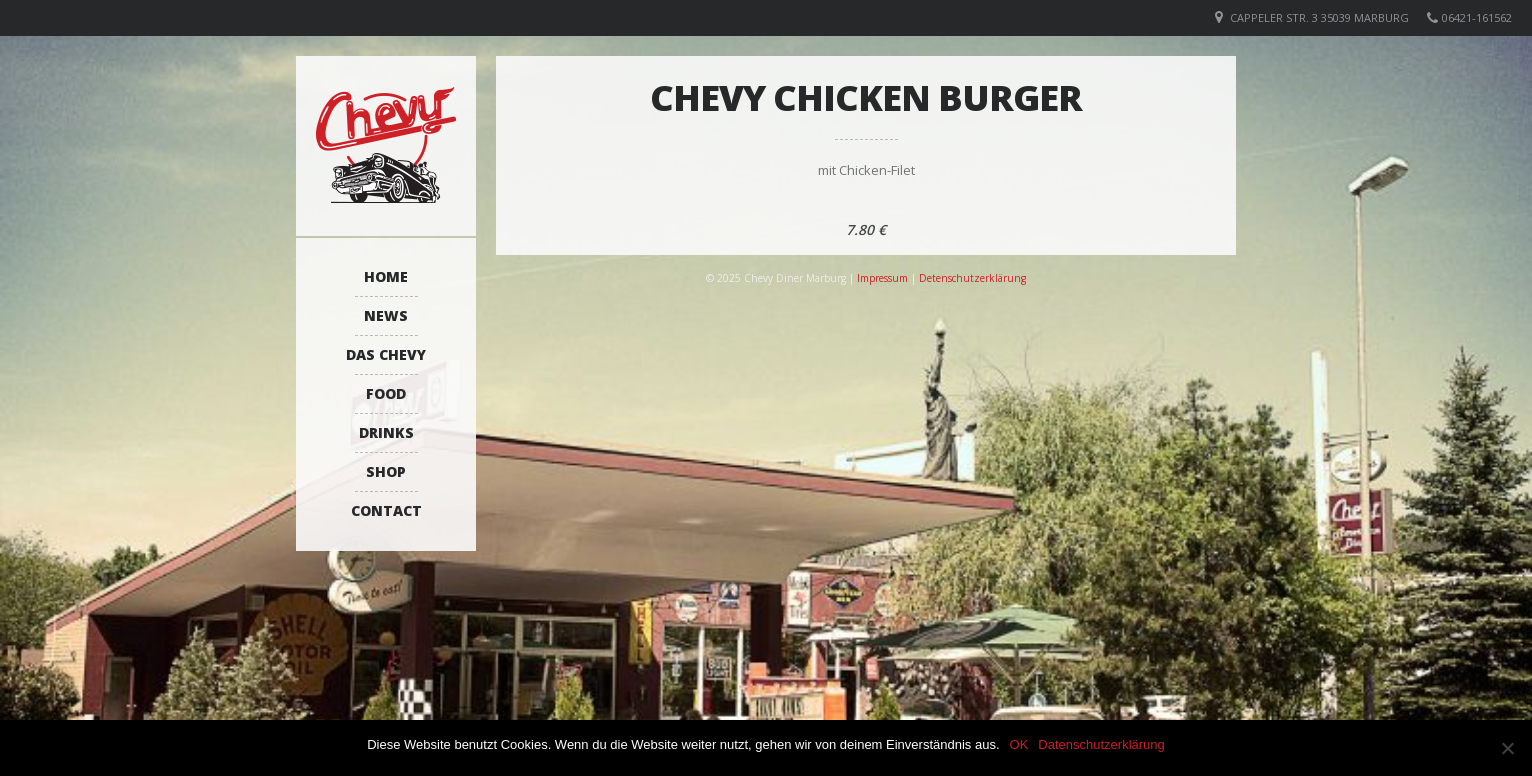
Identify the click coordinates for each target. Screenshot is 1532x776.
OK (1019, 744)
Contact (386, 510)
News (386, 315)
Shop (386, 471)
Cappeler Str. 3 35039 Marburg (1319, 17)
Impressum (882, 278)
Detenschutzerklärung (972, 278)
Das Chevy (386, 354)
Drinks (386, 432)
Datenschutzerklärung (1101, 744)
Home (386, 276)
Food (386, 393)
